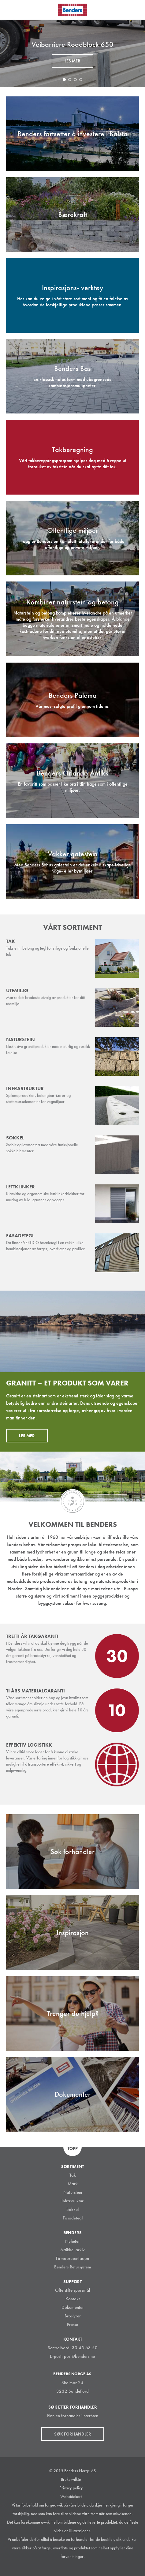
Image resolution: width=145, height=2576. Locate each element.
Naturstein (72, 2192)
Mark (73, 2184)
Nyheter (72, 2241)
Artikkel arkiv (72, 2250)
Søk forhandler (72, 2434)
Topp (73, 2148)
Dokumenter (72, 2307)
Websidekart (71, 2496)
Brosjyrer (73, 2316)
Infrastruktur (72, 2201)
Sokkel (72, 2209)
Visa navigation (12, 10)
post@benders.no (79, 2356)
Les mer (72, 61)
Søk (135, 9)
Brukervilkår (71, 2479)
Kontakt (72, 2299)
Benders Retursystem (72, 2267)
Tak (72, 2175)
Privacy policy (71, 2488)
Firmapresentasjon (72, 2258)
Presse (72, 2324)
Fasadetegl (73, 2218)
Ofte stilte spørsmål (72, 2290)
